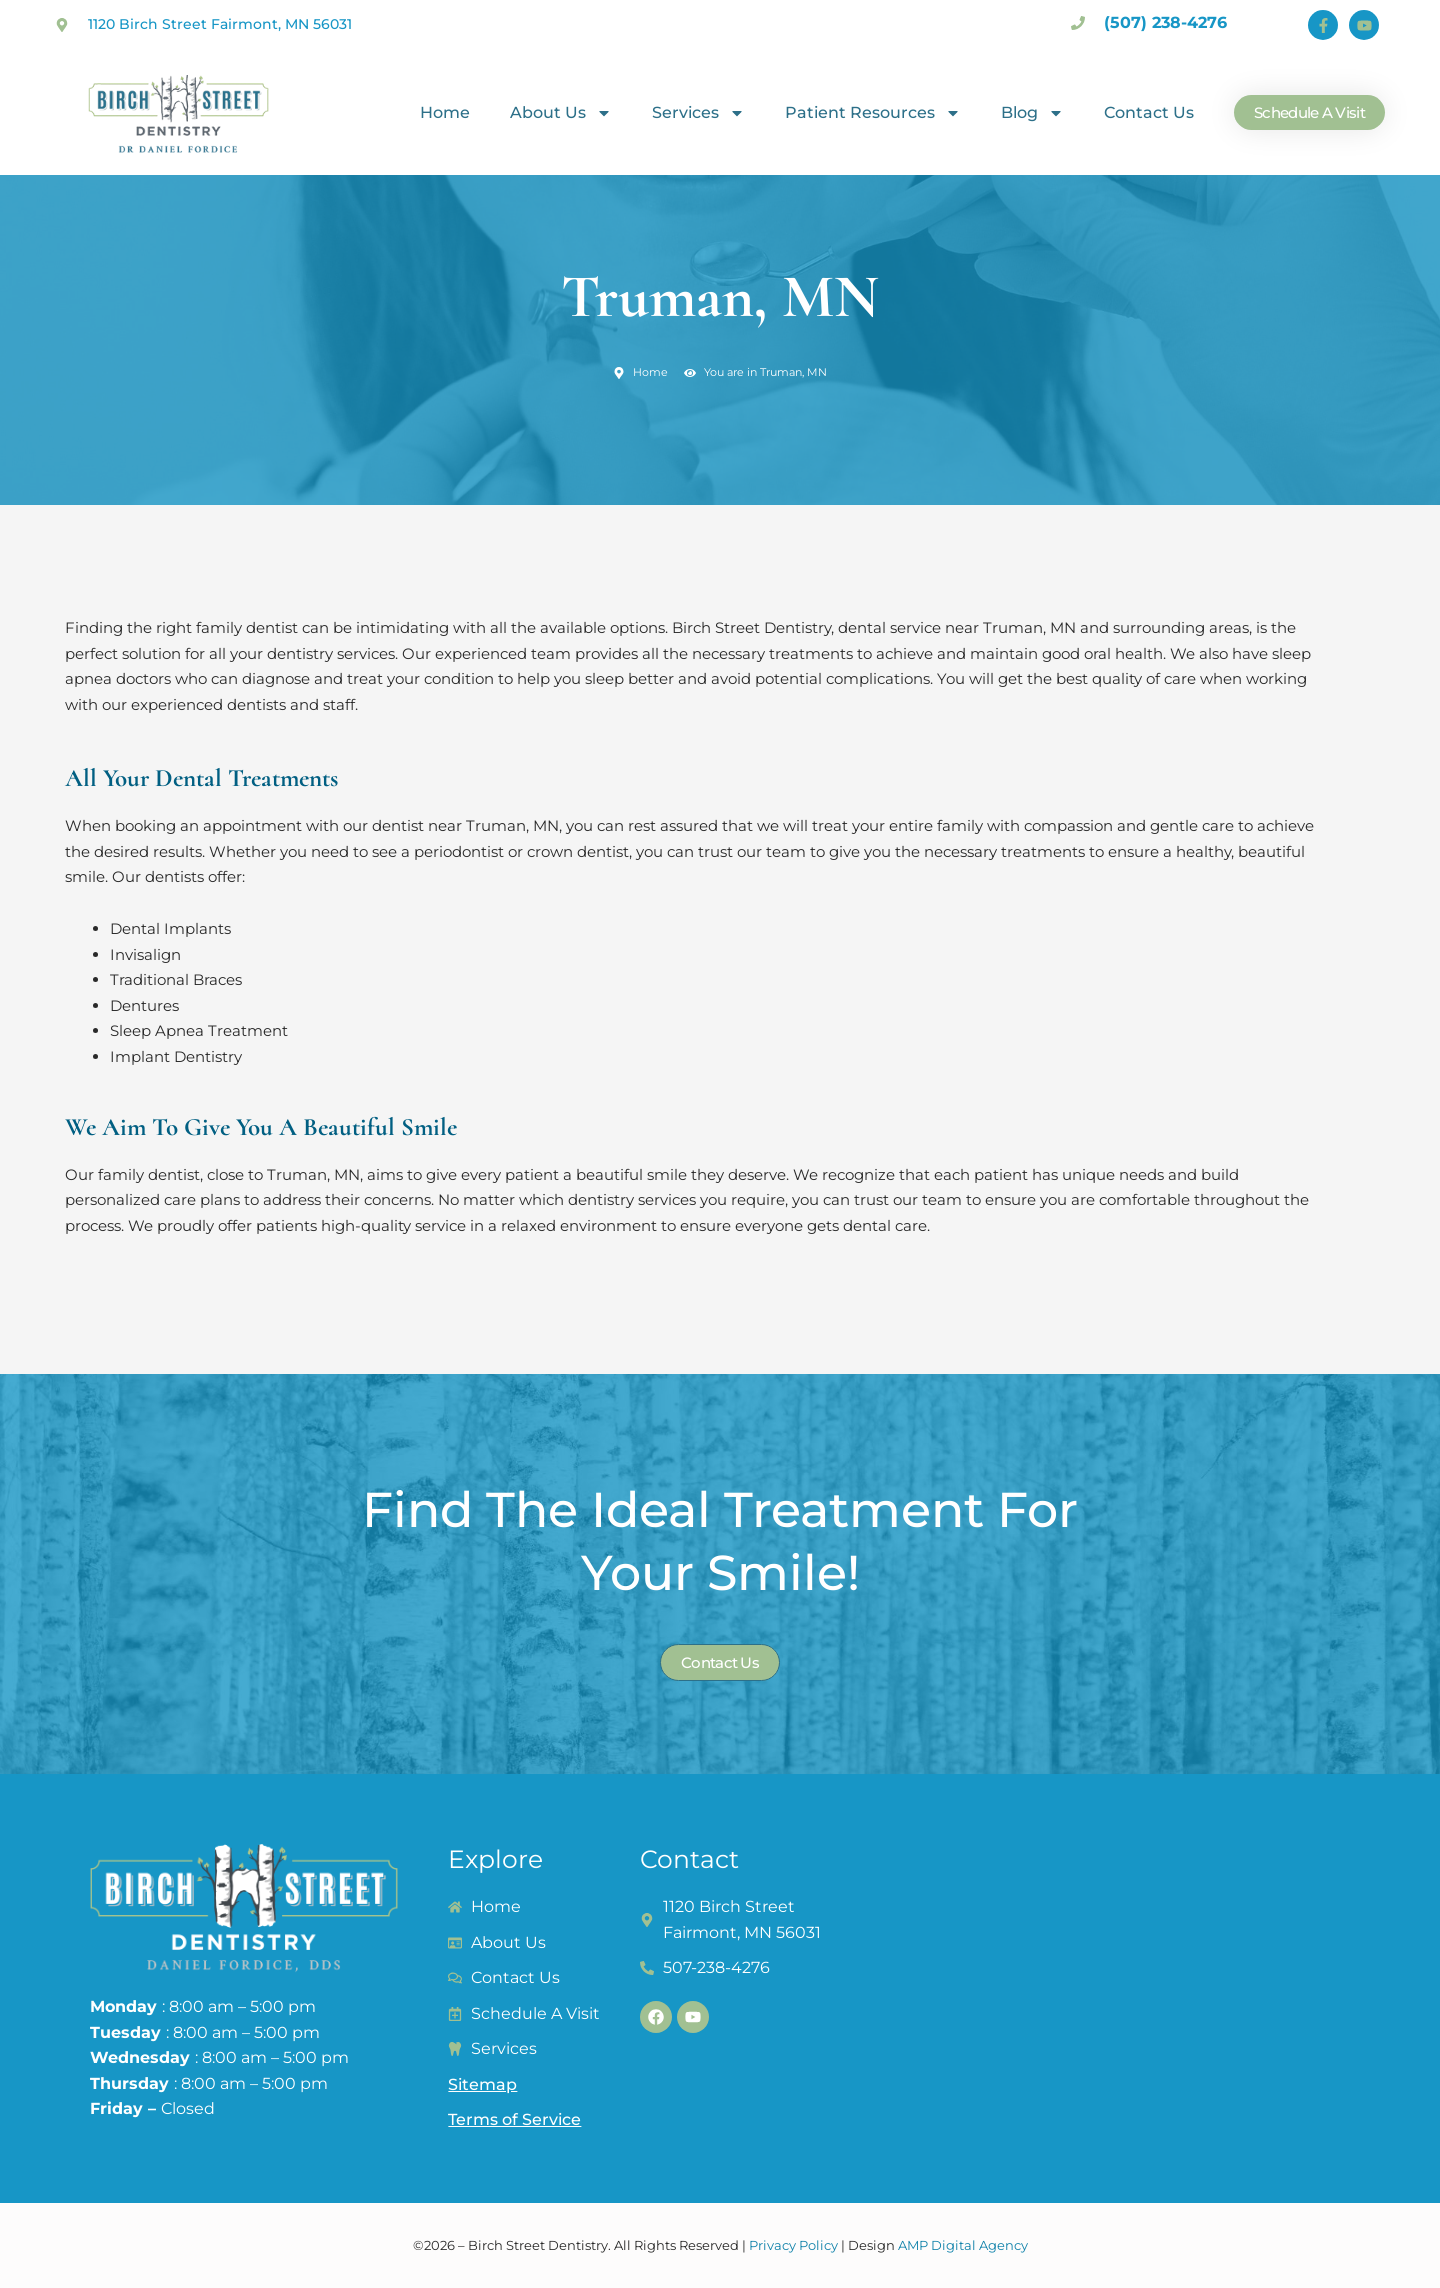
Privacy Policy (793, 2245)
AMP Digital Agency (963, 2245)
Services (698, 113)
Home (445, 112)
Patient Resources (873, 113)
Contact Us (1149, 112)
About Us (561, 113)
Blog (1032, 113)
